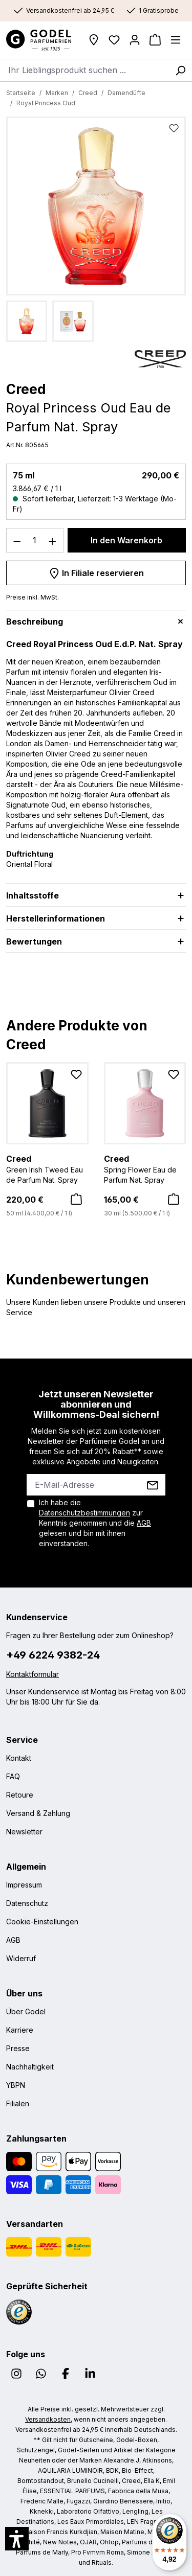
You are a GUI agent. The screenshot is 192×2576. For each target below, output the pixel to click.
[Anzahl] (35, 540)
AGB (144, 1523)
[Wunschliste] (114, 40)
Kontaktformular (32, 1674)
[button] (17, 2538)
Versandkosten (48, 2419)
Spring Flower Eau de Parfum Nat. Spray (145, 1168)
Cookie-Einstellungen (42, 1921)
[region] (96, 229)
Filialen (17, 2103)
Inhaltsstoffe (32, 895)
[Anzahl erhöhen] (52, 540)
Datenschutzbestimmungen (84, 1512)
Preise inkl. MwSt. (32, 597)
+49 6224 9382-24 (53, 1655)
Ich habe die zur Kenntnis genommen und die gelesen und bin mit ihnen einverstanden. (95, 1523)
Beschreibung (34, 621)
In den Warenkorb (126, 540)
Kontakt (18, 1758)
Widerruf (21, 1958)
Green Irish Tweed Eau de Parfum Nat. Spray (47, 1168)
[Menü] (175, 40)
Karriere (19, 2030)
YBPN (15, 2085)
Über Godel (26, 2011)
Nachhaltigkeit (30, 2066)
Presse (18, 2048)
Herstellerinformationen (55, 918)
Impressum (24, 1884)
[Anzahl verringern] (17, 540)
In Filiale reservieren (96, 571)
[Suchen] (180, 70)
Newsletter (24, 1831)
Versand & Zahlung (38, 1813)
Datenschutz (27, 1903)
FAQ (13, 1776)
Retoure (19, 1794)
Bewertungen (34, 941)
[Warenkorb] (155, 40)
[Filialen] (93, 40)
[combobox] (84, 70)
